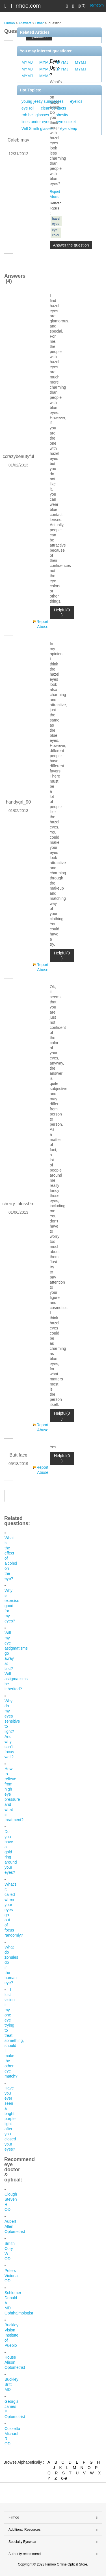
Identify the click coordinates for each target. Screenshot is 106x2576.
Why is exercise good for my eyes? (12, 1605)
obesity (62, 115)
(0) (82, 6)
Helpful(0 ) (62, 612)
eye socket (66, 121)
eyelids (76, 101)
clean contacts (53, 108)
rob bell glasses (35, 115)
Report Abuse (42, 624)
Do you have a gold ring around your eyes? (11, 1852)
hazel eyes (56, 221)
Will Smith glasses (37, 128)
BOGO (97, 5)
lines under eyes (35, 121)
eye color (55, 232)
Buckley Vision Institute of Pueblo (11, 2335)
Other (39, 23)
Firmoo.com (26, 6)
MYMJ (27, 62)
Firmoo (9, 23)
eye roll (27, 108)
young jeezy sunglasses (42, 101)
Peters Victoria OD (11, 2275)
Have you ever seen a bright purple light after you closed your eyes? (10, 2118)
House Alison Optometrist (15, 2362)
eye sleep (68, 128)
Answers (24, 23)
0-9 (64, 2478)
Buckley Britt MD (11, 2384)
